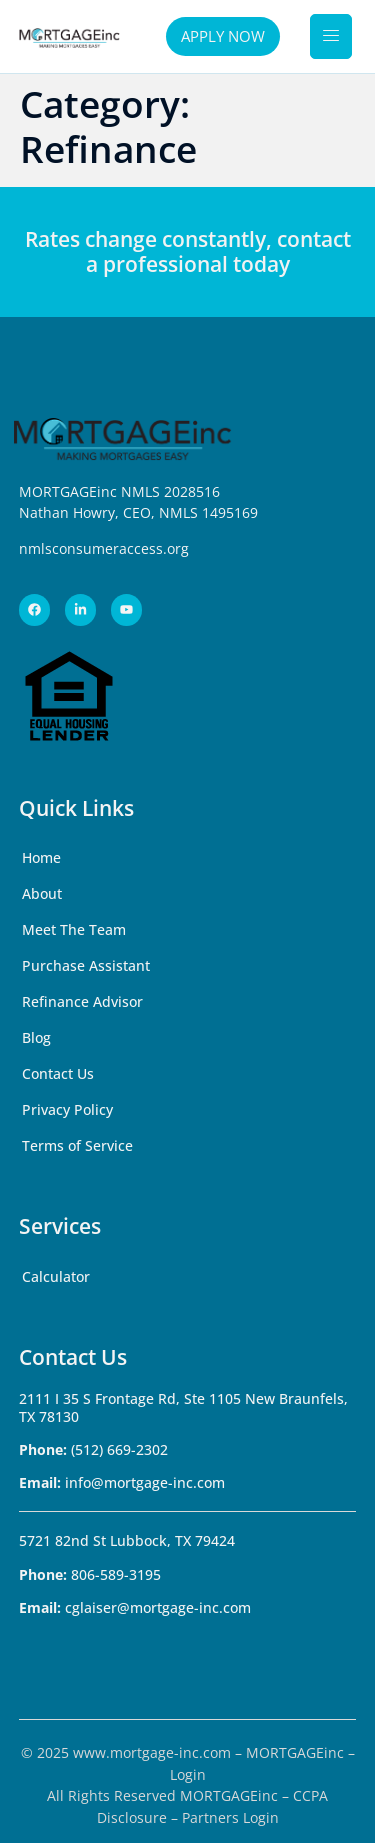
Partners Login (230, 1817)
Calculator (56, 1276)
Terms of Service (77, 1145)
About (42, 893)
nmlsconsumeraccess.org (104, 548)
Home (41, 857)
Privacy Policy (67, 1109)
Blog (36, 1037)
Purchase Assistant (86, 965)
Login (188, 1774)
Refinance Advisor (82, 1001)
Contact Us (58, 1073)
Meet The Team (74, 929)
